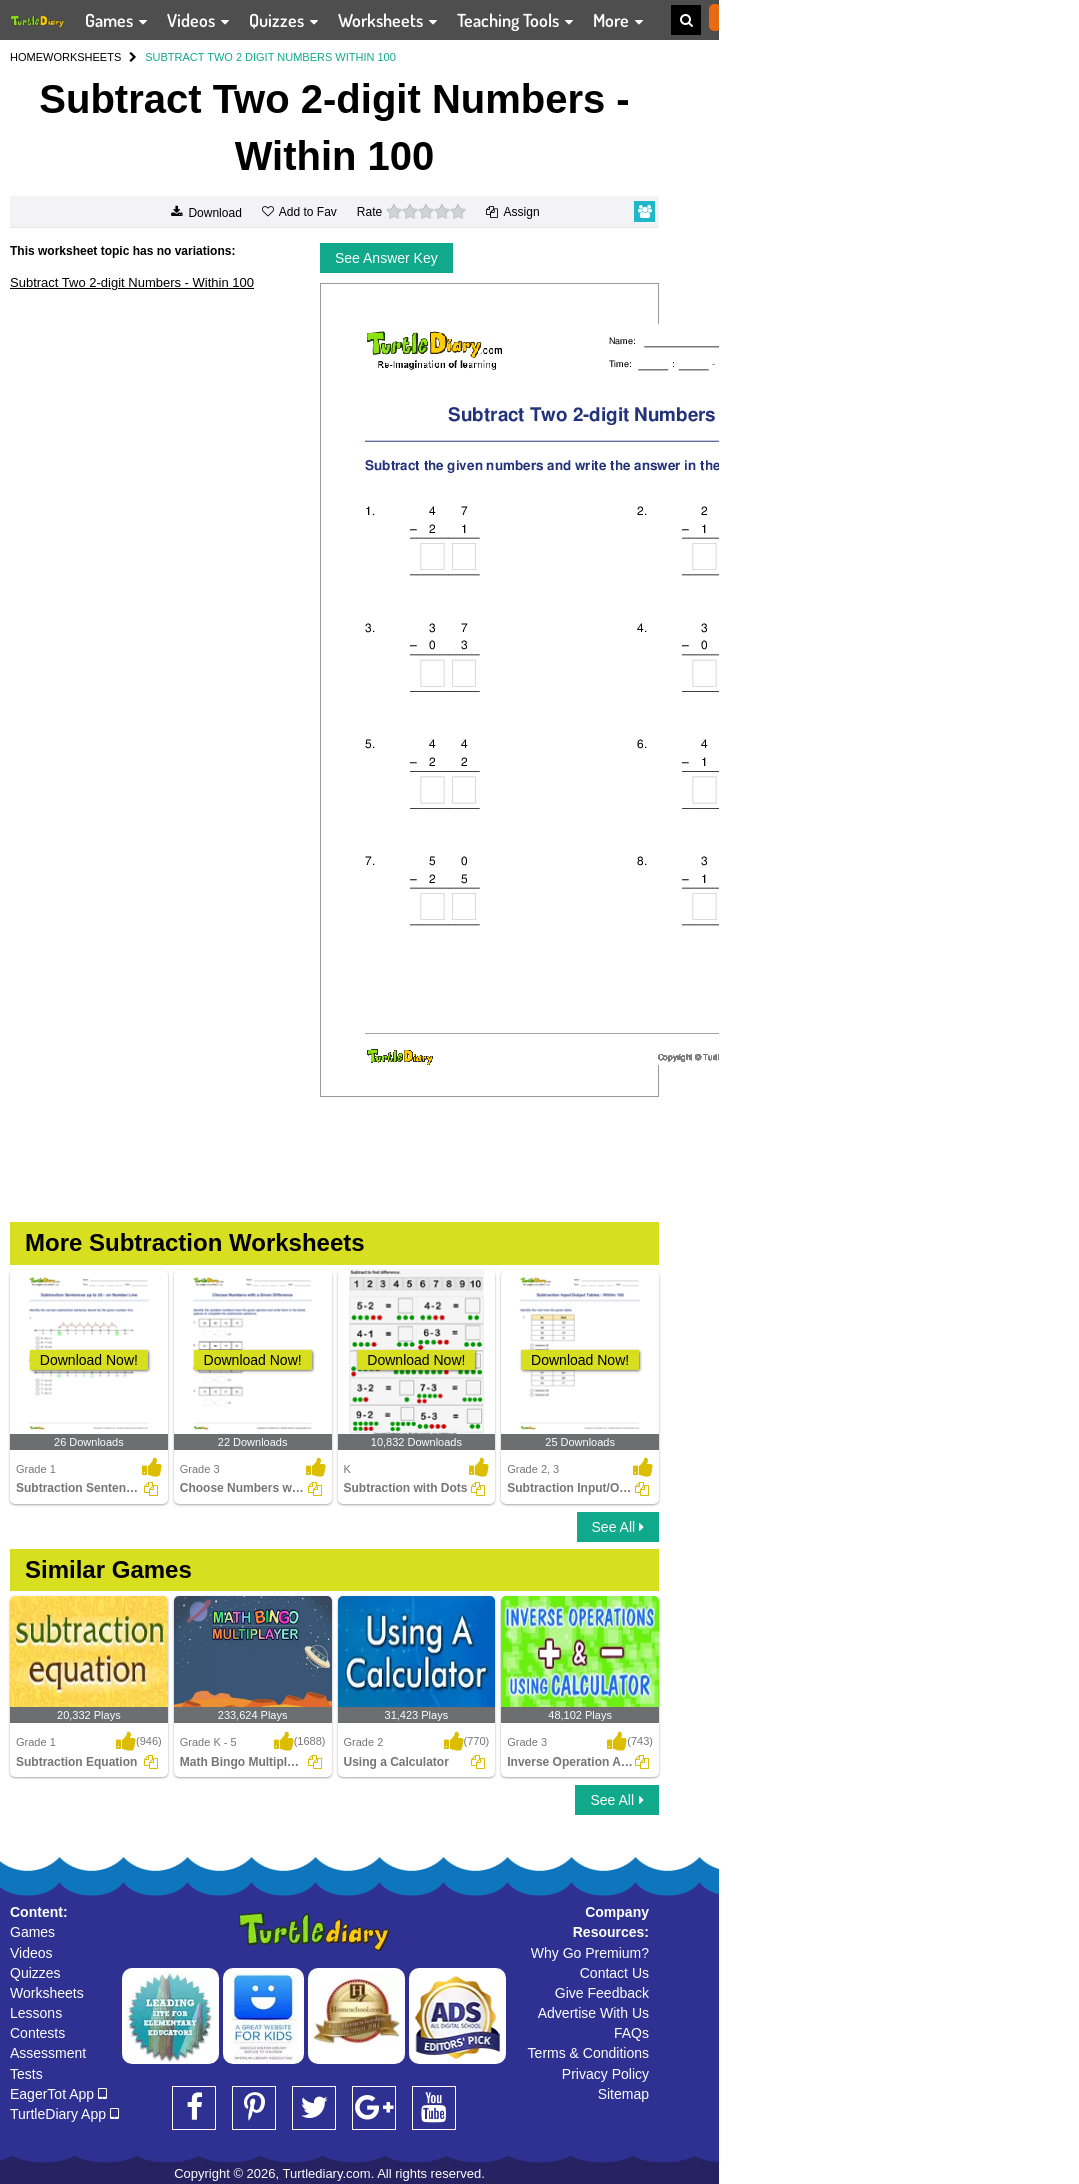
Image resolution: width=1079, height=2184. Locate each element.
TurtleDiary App (64, 2114)
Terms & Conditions (588, 2053)
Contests (37, 2033)
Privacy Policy (605, 2074)
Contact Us (614, 1973)
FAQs (631, 2033)
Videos (31, 1953)
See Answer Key (386, 258)
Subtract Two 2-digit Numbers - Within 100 (132, 282)
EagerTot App (58, 2094)
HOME (26, 57)
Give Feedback (602, 1993)
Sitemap (623, 2094)
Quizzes (35, 1973)
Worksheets (47, 1993)
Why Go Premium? (590, 1953)
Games (32, 1932)
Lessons (36, 2013)
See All (618, 1527)
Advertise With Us (593, 2013)
